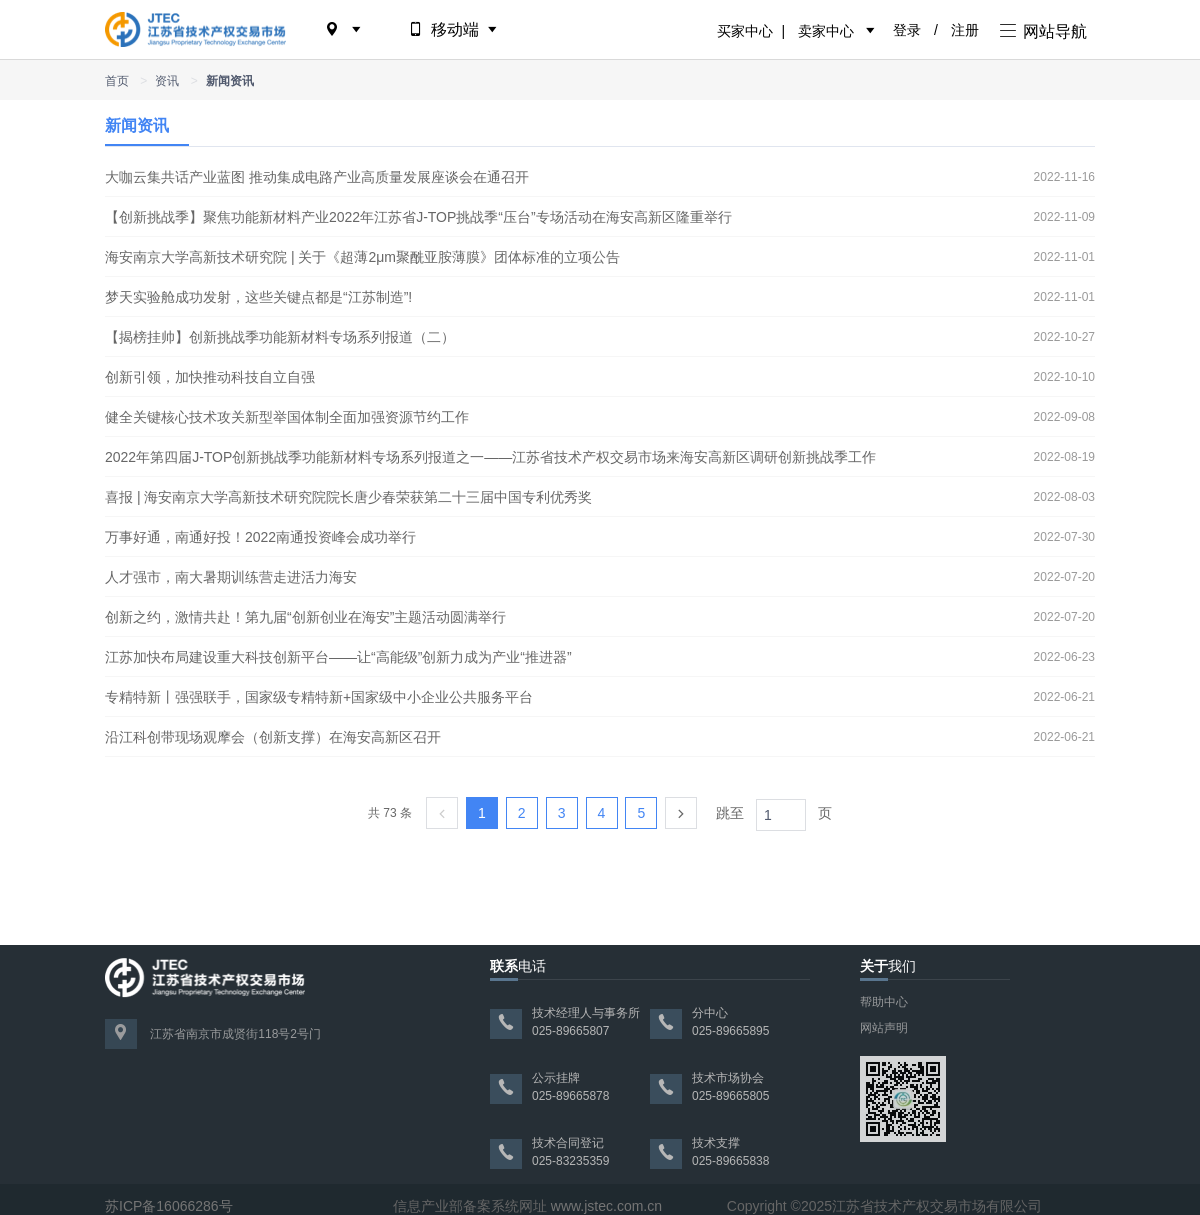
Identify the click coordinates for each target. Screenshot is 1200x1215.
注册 (965, 30)
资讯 (167, 81)
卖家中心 (826, 31)
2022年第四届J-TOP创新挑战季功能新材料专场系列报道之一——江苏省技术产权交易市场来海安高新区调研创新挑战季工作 (490, 457)
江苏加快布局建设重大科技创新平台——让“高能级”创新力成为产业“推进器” (338, 657)
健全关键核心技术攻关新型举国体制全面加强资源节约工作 (287, 417)
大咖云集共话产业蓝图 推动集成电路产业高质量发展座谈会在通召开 (317, 177)
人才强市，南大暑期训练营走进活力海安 (231, 577)
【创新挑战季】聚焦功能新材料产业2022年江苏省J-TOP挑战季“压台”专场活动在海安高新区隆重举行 (418, 217)
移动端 (454, 29)
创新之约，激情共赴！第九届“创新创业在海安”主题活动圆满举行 (305, 617)
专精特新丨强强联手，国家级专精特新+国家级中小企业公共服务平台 (319, 697)
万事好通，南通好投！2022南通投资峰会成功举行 (260, 537)
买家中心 (745, 31)
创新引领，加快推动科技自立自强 (210, 377)
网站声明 (884, 1028)
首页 (117, 81)
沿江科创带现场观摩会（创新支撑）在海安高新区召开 (273, 737)
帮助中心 (884, 1002)
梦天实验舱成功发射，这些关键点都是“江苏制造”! (258, 297)
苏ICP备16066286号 (169, 1206)
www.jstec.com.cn (606, 1206)
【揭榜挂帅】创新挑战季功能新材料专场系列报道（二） (280, 337)
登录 (907, 30)
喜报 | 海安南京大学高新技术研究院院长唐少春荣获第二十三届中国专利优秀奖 (348, 497)
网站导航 (1043, 31)
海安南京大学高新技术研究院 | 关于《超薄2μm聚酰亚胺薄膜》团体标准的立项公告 (362, 257)
